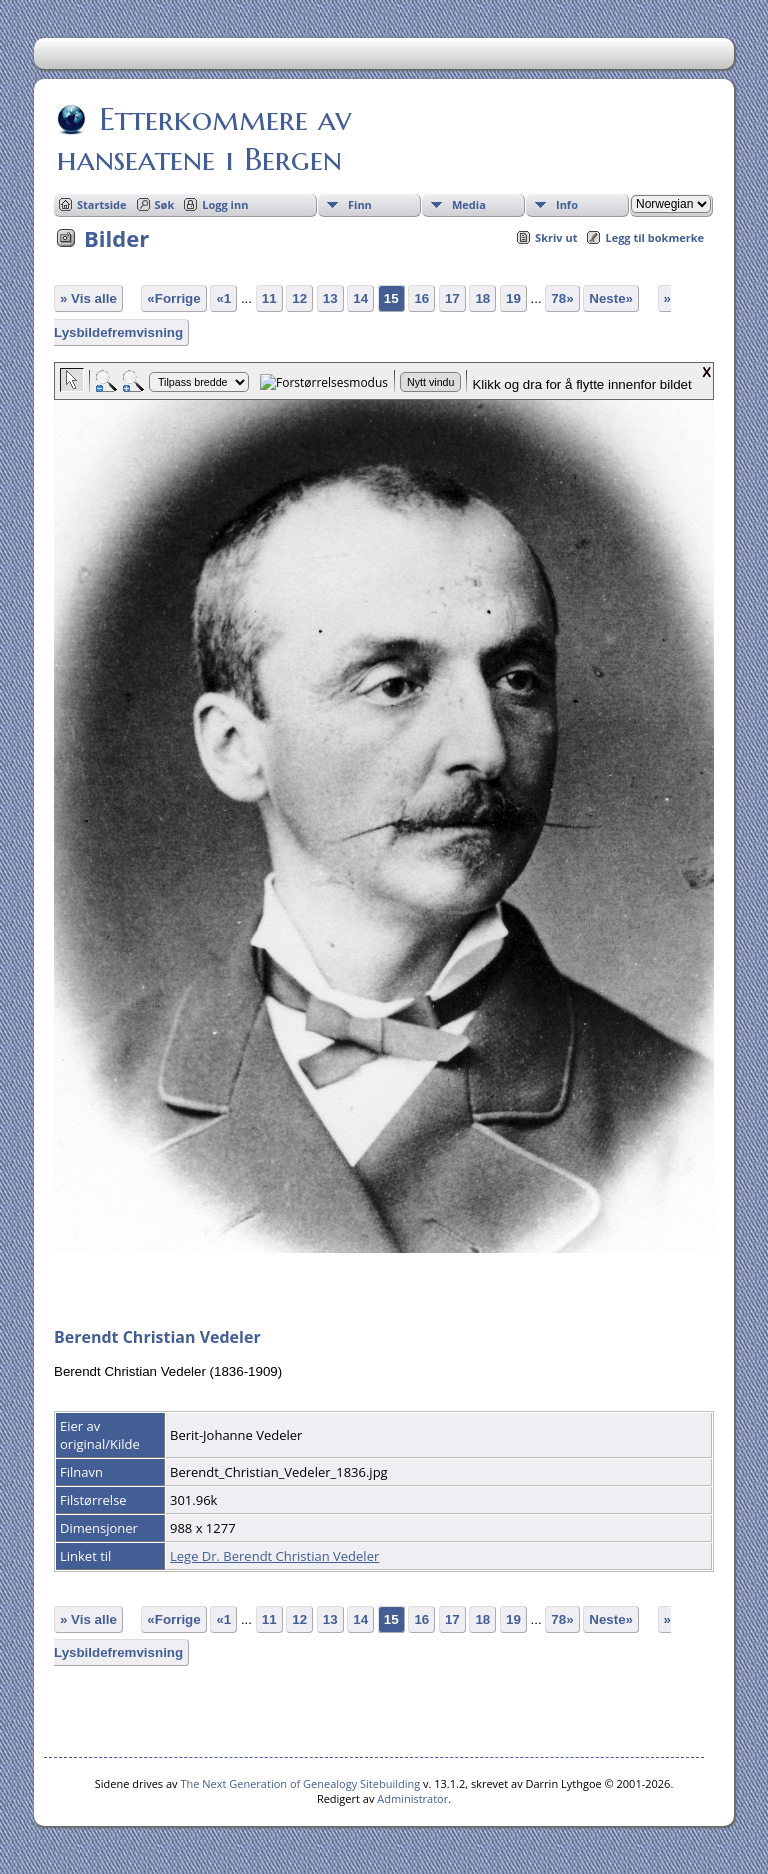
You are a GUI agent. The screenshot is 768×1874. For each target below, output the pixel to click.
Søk (165, 204)
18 (482, 298)
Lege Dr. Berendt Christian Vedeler (274, 1556)
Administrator (412, 1798)
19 (513, 298)
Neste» (611, 298)
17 (452, 298)
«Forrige (173, 298)
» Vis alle (88, 298)
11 (269, 298)
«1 (223, 298)
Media (469, 204)
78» (562, 298)
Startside (102, 204)
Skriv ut (556, 237)
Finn (360, 204)
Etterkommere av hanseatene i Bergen (204, 139)
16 (421, 298)
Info (567, 204)
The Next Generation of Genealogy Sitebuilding (300, 1783)
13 (330, 298)
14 (360, 298)
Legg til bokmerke (654, 237)
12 (299, 298)
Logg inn (225, 204)
